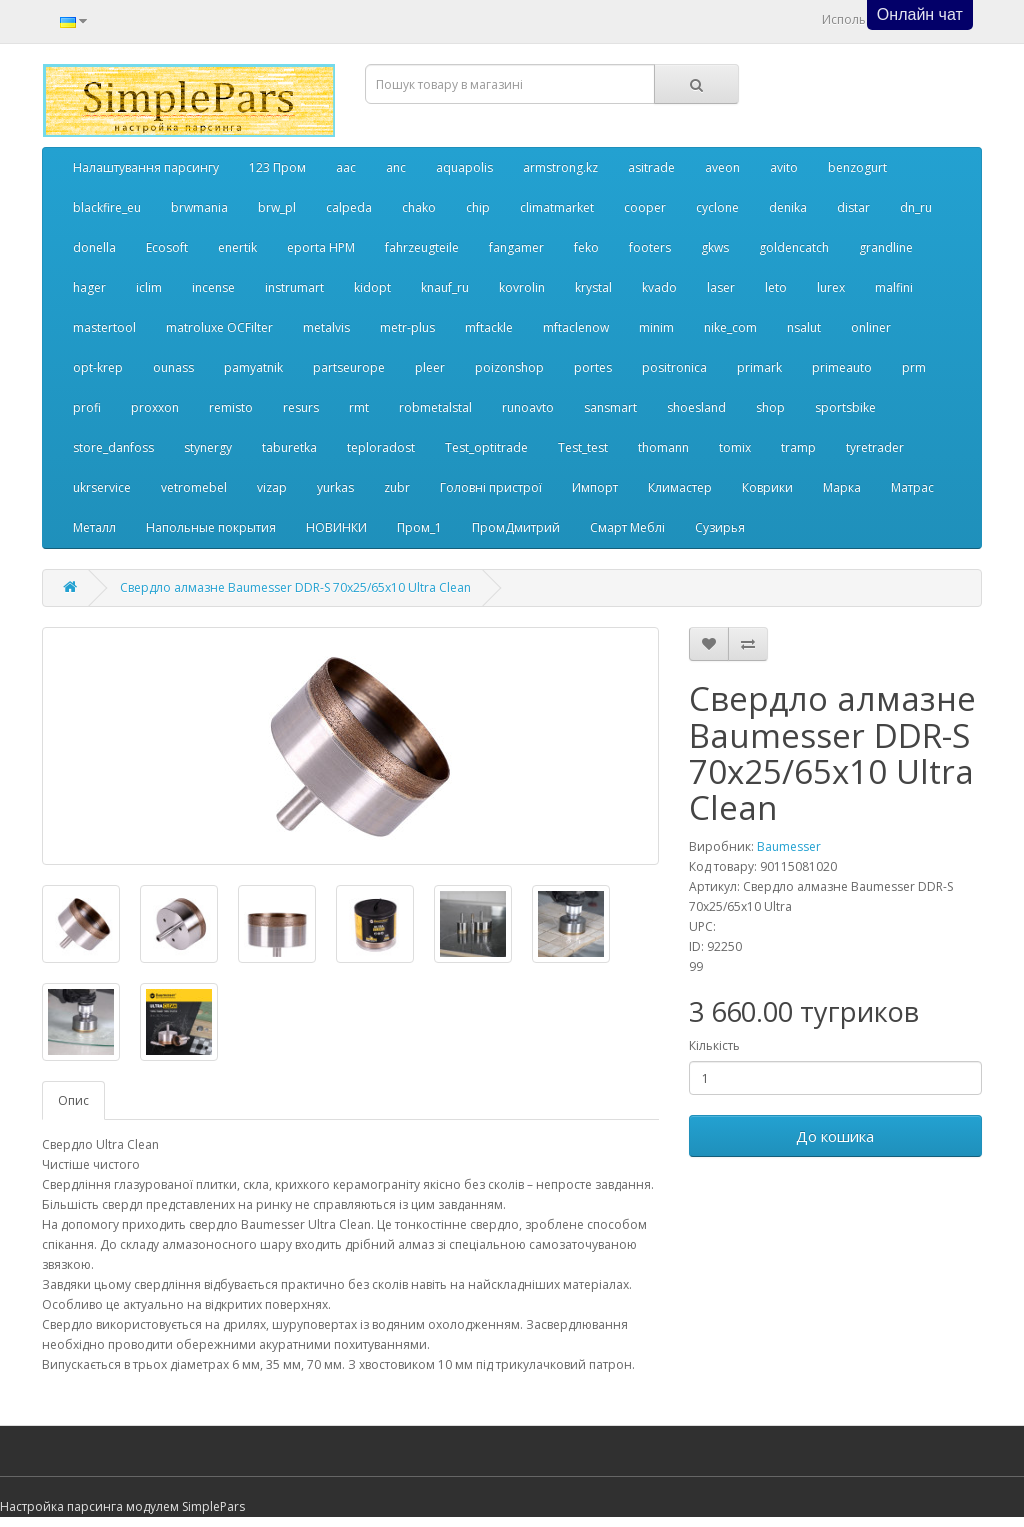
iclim (149, 287)
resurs (301, 407)
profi (87, 407)
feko (586, 247)
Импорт (595, 487)
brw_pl (277, 207)
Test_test (583, 447)
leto (776, 287)
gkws (715, 247)
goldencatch (794, 247)
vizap (272, 487)
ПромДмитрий (516, 527)
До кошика (835, 1136)
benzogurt (857, 167)
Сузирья (720, 527)
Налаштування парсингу (146, 167)
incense (213, 287)
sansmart (610, 407)
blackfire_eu (107, 207)
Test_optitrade (486, 447)
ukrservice (102, 487)
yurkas (335, 487)
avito (784, 167)
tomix (735, 447)
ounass (173, 367)
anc (396, 167)
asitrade (651, 167)
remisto (231, 407)
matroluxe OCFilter (219, 327)
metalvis (326, 327)
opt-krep (98, 367)
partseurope (349, 367)
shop (770, 407)
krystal (593, 287)
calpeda (349, 207)
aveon (722, 167)
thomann (663, 447)
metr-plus (407, 327)
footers (650, 247)
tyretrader (875, 447)
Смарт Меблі (627, 527)
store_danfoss (113, 447)
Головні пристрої (491, 487)
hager (89, 287)
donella (94, 247)
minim (656, 327)
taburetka (289, 447)
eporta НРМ (321, 247)
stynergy (208, 447)
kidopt (372, 287)
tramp (798, 447)
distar (853, 207)
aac (346, 167)
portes (593, 367)
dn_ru (916, 207)
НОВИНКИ (336, 527)
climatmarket (557, 207)
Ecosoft (167, 247)
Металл (94, 527)
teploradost (381, 447)
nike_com (730, 327)
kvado (659, 287)
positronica (674, 367)
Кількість (714, 1045)
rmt (359, 407)
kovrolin (522, 287)
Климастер (680, 487)
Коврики (767, 487)
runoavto (528, 407)
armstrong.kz (560, 167)
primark (759, 367)
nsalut (804, 327)
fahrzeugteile (422, 247)
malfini (894, 287)
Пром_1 (419, 527)
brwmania (199, 207)
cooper (645, 207)
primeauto (842, 367)
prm (914, 367)
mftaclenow (576, 327)
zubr (397, 487)
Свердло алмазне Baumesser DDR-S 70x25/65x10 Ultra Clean (295, 587)
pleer (430, 367)
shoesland (696, 407)
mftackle (489, 327)
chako (419, 207)
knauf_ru (445, 287)
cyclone (717, 207)
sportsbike (845, 407)
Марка (842, 487)
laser (721, 287)
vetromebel (194, 487)
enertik (237, 247)
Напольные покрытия (211, 527)
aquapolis (464, 167)
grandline (886, 247)
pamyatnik (253, 367)
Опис (73, 1100)
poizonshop (509, 367)
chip (478, 207)
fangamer (516, 247)
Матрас (912, 487)
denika (788, 207)
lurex (831, 287)
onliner (871, 327)
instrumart (294, 287)
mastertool (104, 327)
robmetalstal (435, 407)
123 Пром (277, 167)
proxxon (155, 407)
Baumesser (789, 846)
